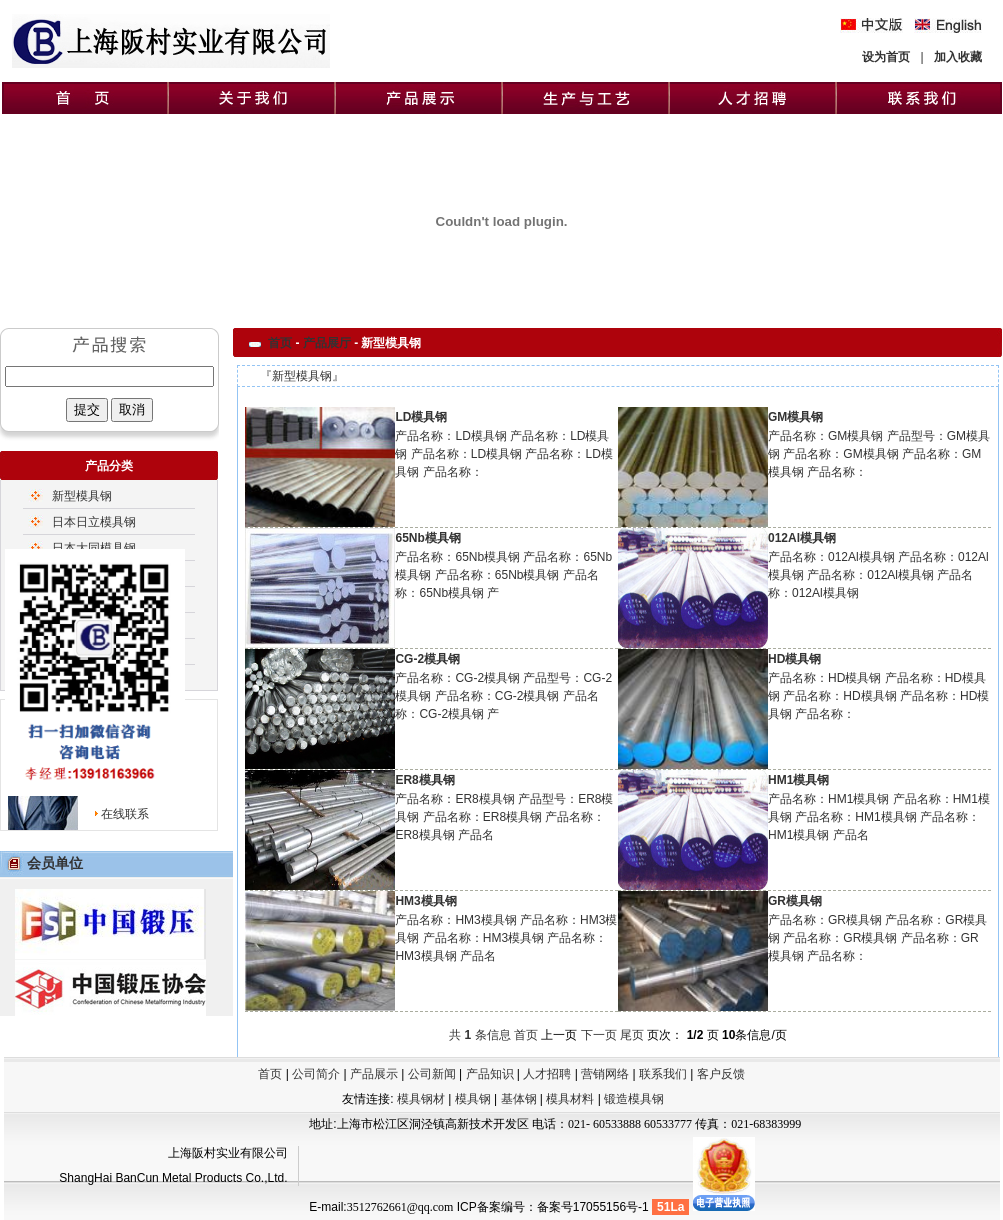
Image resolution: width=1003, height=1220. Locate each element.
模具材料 (571, 1099)
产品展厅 (327, 343)
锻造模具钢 (634, 1099)
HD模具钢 (794, 659)
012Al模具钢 (802, 538)
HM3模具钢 (425, 901)
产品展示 (374, 1074)
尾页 (632, 1035)
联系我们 (663, 1074)
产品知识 (490, 1074)
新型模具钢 (82, 496)
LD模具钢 (421, 417)
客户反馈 (721, 1074)
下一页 (599, 1035)
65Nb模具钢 (427, 538)
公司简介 (316, 1074)
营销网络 (605, 1074)
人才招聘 (547, 1074)
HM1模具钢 (798, 780)
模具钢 (474, 1099)
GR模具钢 (795, 901)
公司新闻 (432, 1074)
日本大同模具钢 (94, 548)
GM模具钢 (795, 417)
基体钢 (520, 1099)
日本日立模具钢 (94, 522)
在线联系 (125, 814)
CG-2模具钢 (427, 659)
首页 (280, 343)
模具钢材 (421, 1099)
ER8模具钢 (424, 780)
